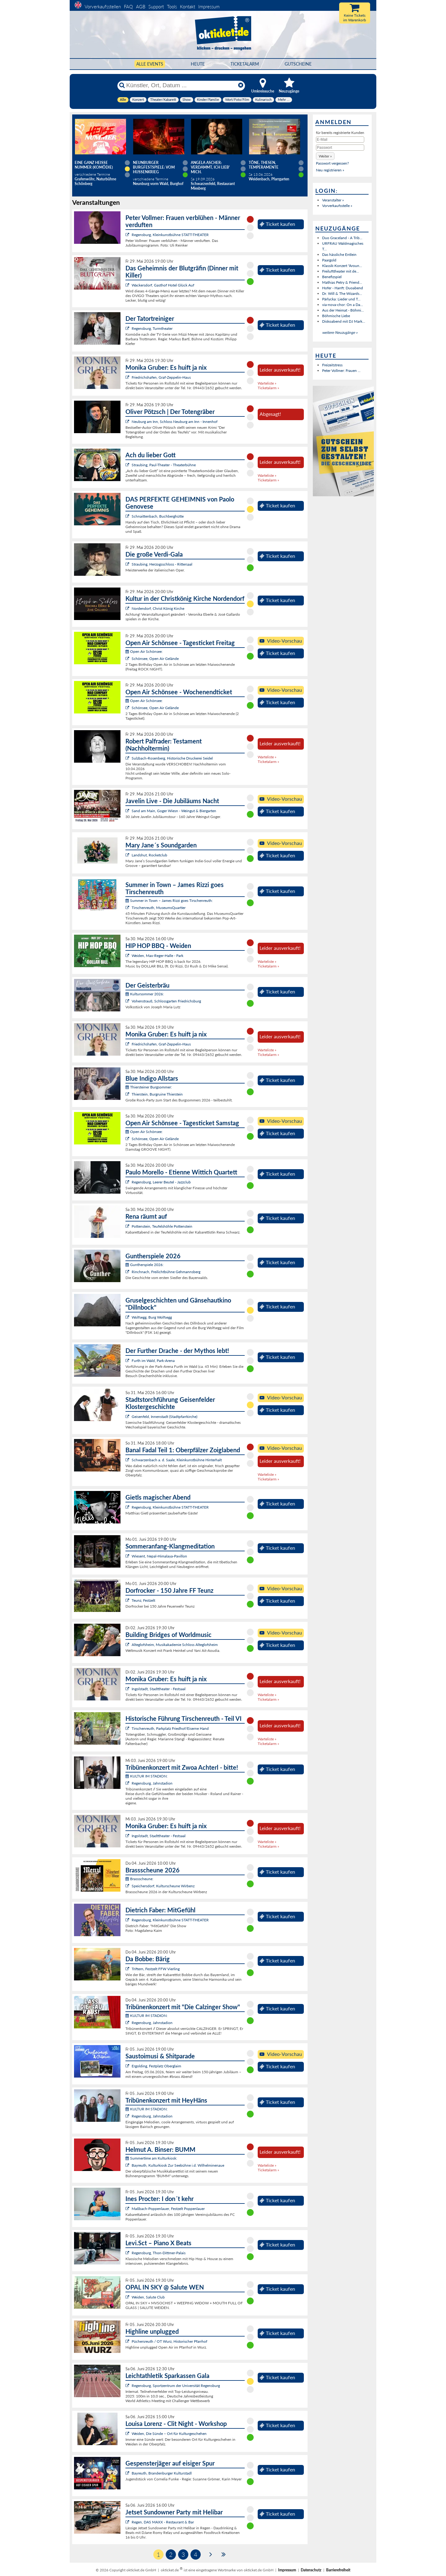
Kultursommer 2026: (144, 994)
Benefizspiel (332, 276)
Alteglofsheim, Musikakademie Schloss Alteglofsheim (175, 1644)
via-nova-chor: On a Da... (342, 304)
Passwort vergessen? (332, 163)
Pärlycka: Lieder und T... (341, 299)
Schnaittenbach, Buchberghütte (158, 516)
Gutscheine (298, 64)
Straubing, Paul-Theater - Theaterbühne (164, 465)
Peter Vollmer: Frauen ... (341, 370)
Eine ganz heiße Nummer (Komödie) (94, 165)
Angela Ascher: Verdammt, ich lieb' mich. (210, 167)
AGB (140, 6)
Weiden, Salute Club (148, 2297)
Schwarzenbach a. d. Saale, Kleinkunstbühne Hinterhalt (177, 1460)
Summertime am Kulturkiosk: (151, 2158)
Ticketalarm (244, 64)
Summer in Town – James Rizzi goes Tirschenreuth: (169, 900)
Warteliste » (267, 383)
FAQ (128, 6)
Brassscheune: (139, 1878)
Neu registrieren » (330, 170)
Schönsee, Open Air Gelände (155, 658)
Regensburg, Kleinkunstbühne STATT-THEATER (170, 234)
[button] (325, 156)
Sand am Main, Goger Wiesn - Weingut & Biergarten (174, 810)
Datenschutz (311, 2570)
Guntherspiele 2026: (144, 1264)
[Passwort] (340, 147)
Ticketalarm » (268, 388)
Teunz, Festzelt (143, 1600)
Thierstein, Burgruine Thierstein (157, 1094)
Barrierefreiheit (338, 2570)
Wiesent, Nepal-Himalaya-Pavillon (159, 1556)
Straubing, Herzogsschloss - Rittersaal (162, 564)
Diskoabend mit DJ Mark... (343, 321)
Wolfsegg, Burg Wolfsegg (152, 1317)
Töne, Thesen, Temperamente (263, 165)
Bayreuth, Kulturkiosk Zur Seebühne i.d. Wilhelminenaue (178, 2165)
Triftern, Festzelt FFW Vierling (156, 1968)
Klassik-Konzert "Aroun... (342, 265)
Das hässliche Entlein (339, 254)
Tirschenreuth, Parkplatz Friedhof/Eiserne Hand (170, 1728)
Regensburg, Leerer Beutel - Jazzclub (161, 1182)
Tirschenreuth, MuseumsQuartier (159, 907)
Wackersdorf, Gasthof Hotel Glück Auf (163, 285)
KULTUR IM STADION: (146, 1776)
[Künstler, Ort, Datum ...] (180, 85)
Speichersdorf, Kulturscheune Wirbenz (163, 1886)
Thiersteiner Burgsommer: (148, 1087)
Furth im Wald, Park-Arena (153, 1360)
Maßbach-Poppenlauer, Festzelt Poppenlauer (168, 2208)
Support (156, 6)
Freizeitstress (332, 365)
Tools (172, 6)
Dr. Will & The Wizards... (342, 293)
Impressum (209, 6)
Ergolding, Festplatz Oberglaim (156, 2066)
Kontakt (187, 6)
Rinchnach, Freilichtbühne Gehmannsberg (166, 1271)
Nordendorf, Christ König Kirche (158, 608)
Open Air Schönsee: (144, 651)
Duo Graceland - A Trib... (342, 237)
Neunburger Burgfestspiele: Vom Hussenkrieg (154, 167)
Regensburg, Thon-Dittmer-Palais (159, 2253)
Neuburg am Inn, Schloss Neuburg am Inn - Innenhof (174, 421)
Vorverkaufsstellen (103, 6)
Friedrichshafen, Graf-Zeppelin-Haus (161, 377)
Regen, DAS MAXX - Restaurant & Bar (163, 2522)
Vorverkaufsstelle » (337, 205)
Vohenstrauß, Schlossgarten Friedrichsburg (166, 1001)
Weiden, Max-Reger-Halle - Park (157, 955)
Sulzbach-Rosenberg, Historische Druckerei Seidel (172, 758)
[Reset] (241, 85)
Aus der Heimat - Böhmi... (343, 310)
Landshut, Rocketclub (149, 855)
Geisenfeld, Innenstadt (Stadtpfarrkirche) (164, 1416)
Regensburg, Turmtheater (152, 328)
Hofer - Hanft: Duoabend (342, 288)
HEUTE (198, 64)
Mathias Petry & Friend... (342, 282)
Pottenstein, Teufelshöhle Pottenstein (162, 1226)
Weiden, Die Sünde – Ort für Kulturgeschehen (169, 2433)
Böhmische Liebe (336, 315)
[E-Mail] (340, 139)
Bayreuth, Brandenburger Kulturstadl (162, 2473)
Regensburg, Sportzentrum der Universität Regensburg (176, 2385)
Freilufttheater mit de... (340, 271)
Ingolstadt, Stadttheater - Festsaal (159, 1688)
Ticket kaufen (277, 224)
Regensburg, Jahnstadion (152, 1783)
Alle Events (149, 64)
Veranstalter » (333, 200)
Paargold (329, 260)
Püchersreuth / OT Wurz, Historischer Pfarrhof (169, 2341)
